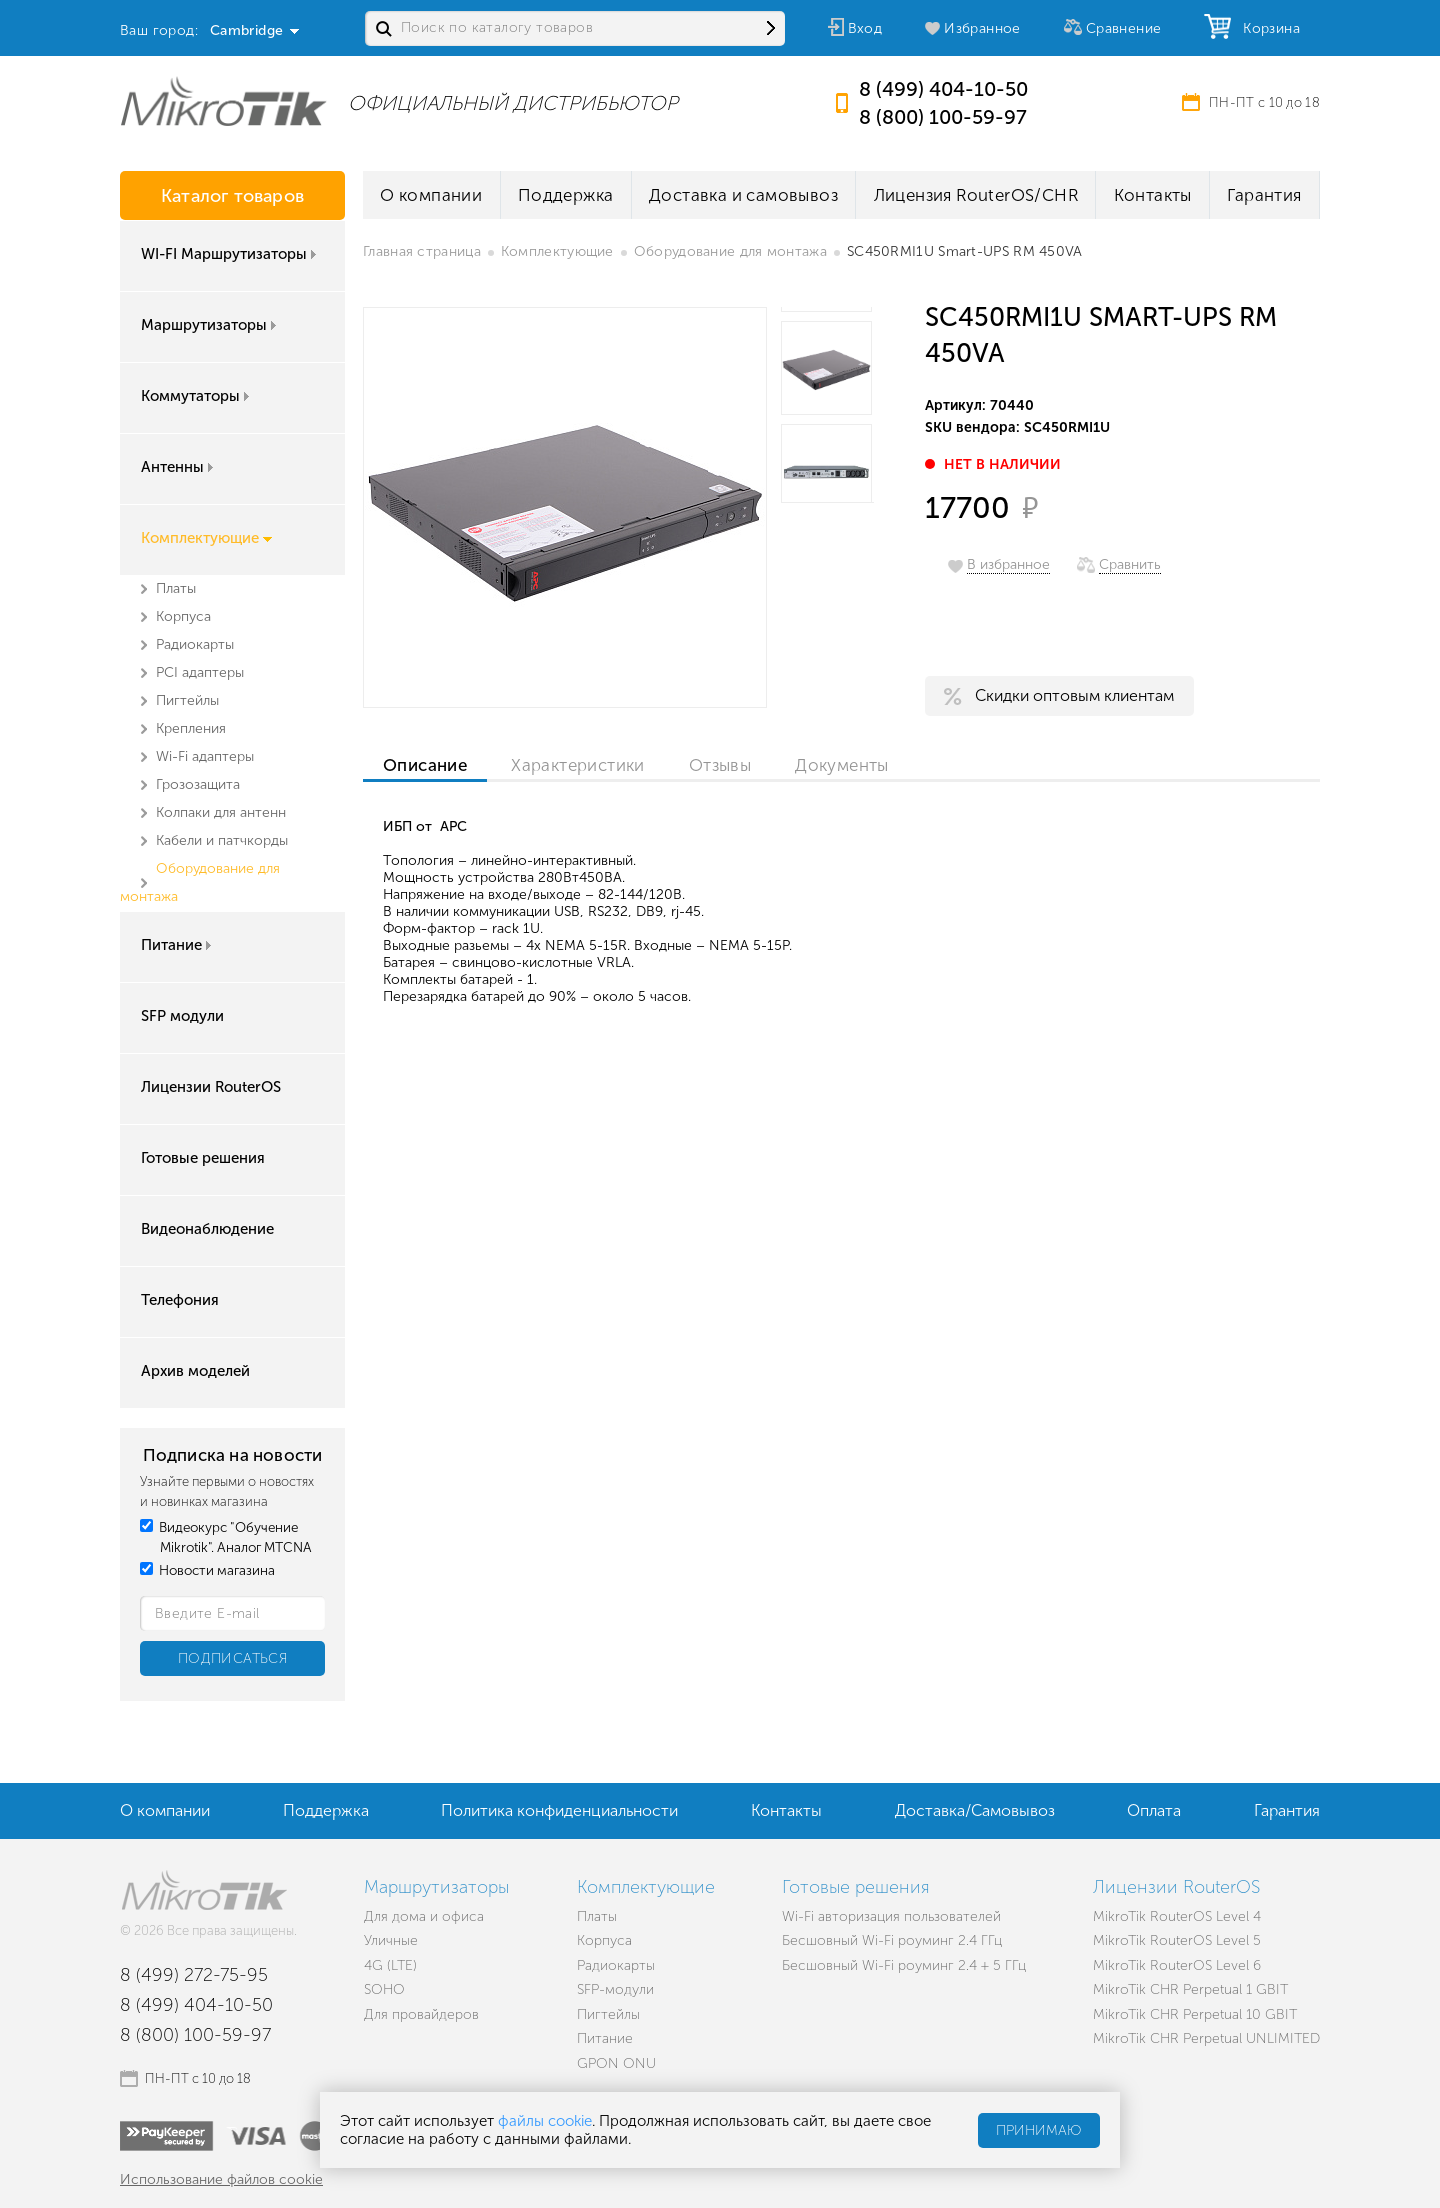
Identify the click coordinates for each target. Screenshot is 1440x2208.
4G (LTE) (390, 1965)
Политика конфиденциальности (559, 1810)
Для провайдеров (421, 2014)
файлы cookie (545, 2121)
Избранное (982, 28)
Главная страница (422, 251)
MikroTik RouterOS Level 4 (1177, 1916)
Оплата (1154, 1810)
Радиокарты (195, 644)
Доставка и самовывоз (743, 195)
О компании (431, 195)
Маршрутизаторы (210, 325)
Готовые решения (203, 1158)
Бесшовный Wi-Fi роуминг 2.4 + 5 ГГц (904, 1965)
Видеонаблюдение (207, 1229)
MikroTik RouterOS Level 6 (1177, 1965)
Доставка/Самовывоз (975, 1810)
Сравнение (1124, 28)
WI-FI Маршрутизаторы (230, 254)
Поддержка (566, 195)
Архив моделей (195, 1371)
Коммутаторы (197, 396)
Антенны (179, 467)
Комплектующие (206, 538)
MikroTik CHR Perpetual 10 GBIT (1195, 2014)
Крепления (191, 728)
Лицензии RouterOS (211, 1087)
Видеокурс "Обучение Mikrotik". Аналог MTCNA (226, 1537)
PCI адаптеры (200, 672)
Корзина (1267, 28)
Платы (176, 588)
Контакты (1153, 195)
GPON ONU (616, 2063)
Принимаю (1039, 2130)
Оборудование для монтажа (730, 251)
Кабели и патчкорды (222, 840)
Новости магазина (207, 1570)
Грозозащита (198, 784)
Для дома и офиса (424, 1916)
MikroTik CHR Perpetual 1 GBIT (1190, 1989)
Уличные (391, 1940)
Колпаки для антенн (221, 812)
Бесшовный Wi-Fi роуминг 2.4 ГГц (892, 1940)
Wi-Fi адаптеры (205, 756)
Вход (865, 28)
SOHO (384, 1989)
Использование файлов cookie (221, 2179)
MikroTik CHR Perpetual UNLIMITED (1206, 2038)
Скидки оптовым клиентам (1074, 695)
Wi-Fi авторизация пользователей (891, 1916)
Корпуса (183, 616)
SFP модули (182, 1016)
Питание (178, 945)
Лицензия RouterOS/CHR (976, 195)
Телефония (180, 1300)
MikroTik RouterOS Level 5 (1177, 1940)
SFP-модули (615, 1989)
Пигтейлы (187, 700)
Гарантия (1264, 195)
